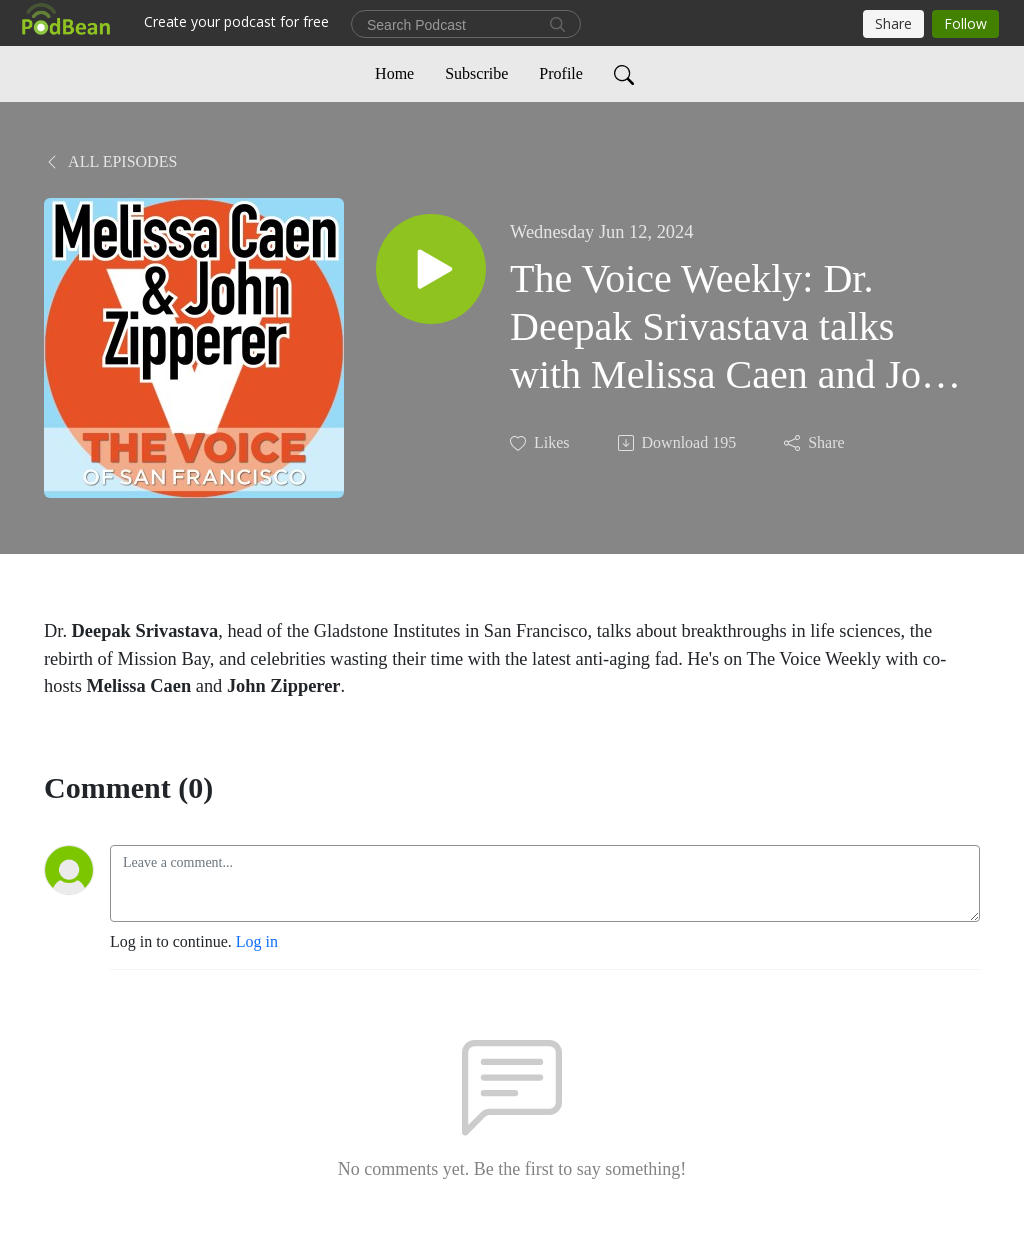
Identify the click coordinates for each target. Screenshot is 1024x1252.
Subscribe (476, 73)
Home (394, 73)
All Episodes (110, 161)
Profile (561, 73)
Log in (257, 941)
